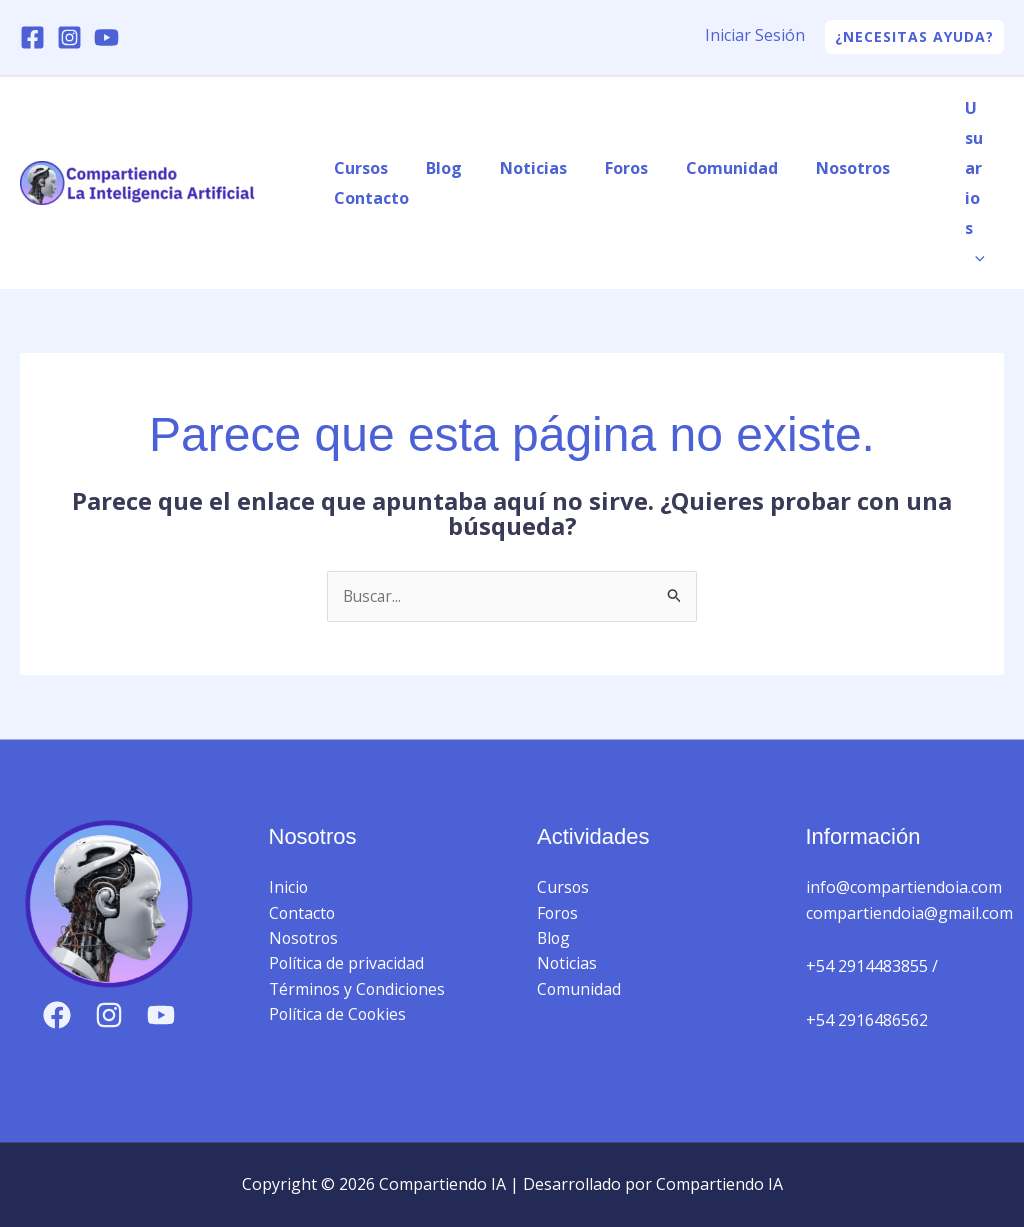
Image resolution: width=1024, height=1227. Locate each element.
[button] (914, 37)
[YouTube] (106, 37)
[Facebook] (32, 37)
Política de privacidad (347, 965)
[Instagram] (69, 37)
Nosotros (820, 168)
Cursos (358, 168)
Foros (605, 168)
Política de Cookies (339, 1016)
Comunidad (705, 168)
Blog (435, 168)
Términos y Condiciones (359, 990)
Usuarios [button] (978, 183)
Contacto (368, 198)
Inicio (289, 888)
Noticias (518, 168)
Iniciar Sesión (755, 35)
